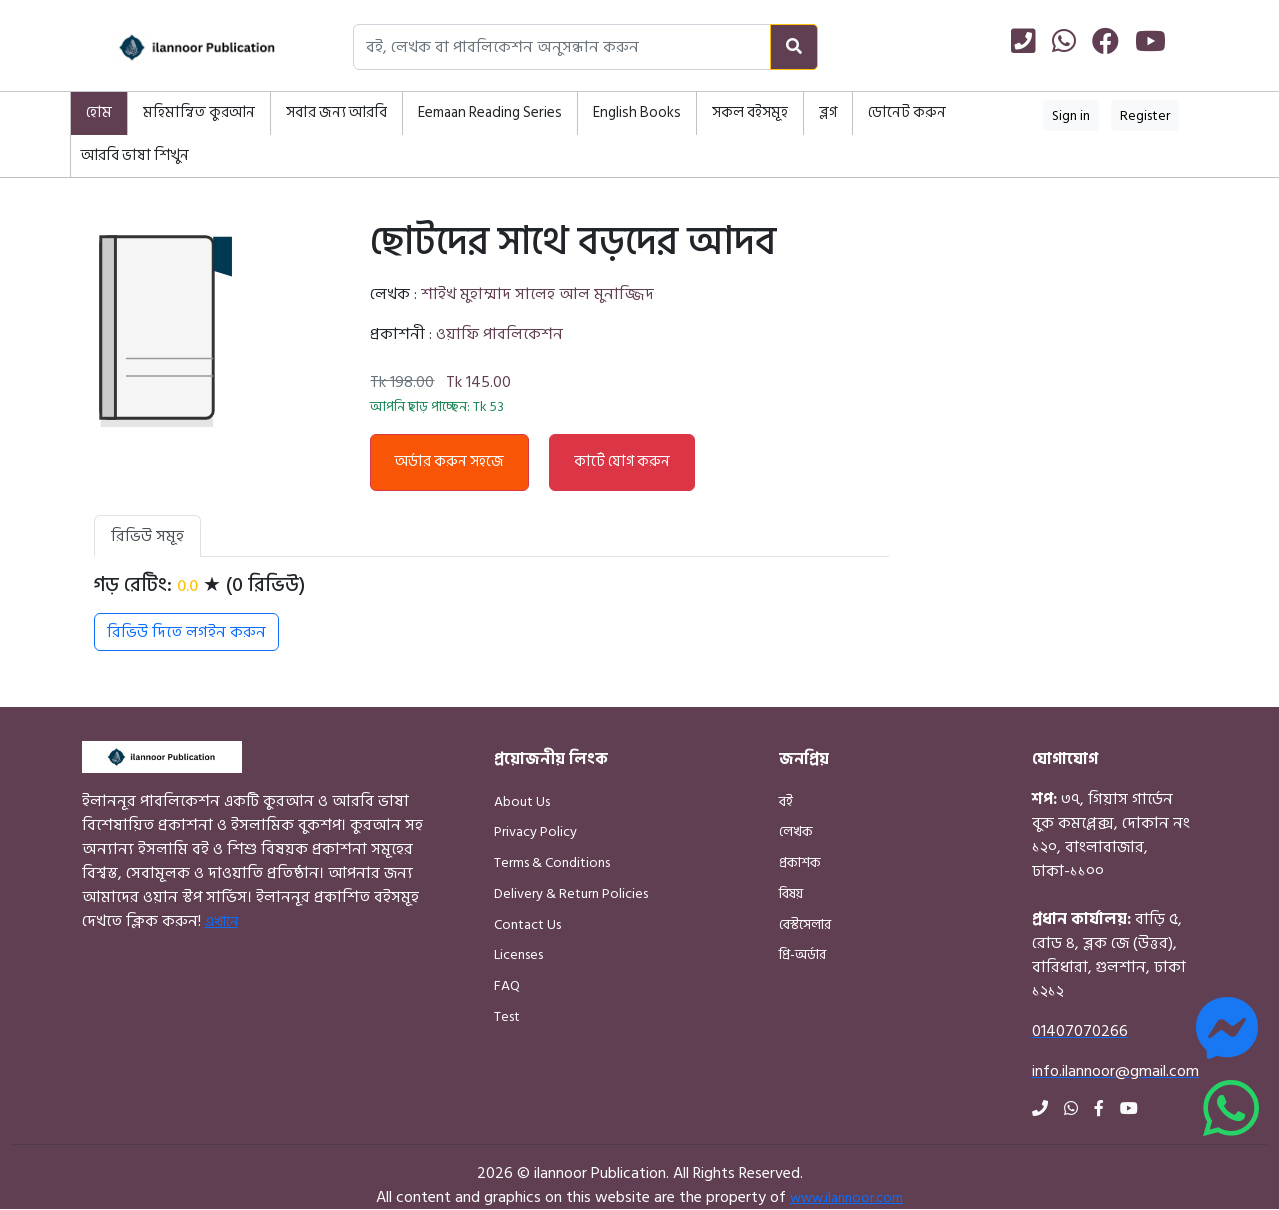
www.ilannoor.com (846, 1197)
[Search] (794, 47)
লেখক (796, 831)
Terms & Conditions (552, 862)
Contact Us (527, 924)
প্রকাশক (800, 862)
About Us (522, 801)
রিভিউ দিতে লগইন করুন (186, 632)
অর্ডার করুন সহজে (449, 461)
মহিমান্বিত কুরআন (199, 112)
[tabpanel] (491, 612)
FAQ (507, 985)
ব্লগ (828, 112)
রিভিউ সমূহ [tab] (147, 536)
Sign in (1071, 115)
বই (786, 801)
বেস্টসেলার (805, 924)
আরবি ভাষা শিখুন (135, 155)
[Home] (175, 47)
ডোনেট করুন (907, 112)
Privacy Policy (535, 831)
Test (507, 1016)
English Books (637, 112)
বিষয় (791, 893)
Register (1145, 115)
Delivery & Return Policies (571, 893)
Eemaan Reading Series (490, 112)
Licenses (518, 954)
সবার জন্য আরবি (336, 112)
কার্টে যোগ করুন (622, 461)
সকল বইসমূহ (750, 112)
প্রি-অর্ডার (802, 954)
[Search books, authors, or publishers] (562, 47)
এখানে (221, 921)
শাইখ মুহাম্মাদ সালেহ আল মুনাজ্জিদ (537, 294)
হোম (99, 112)
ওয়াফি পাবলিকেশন (499, 334)
